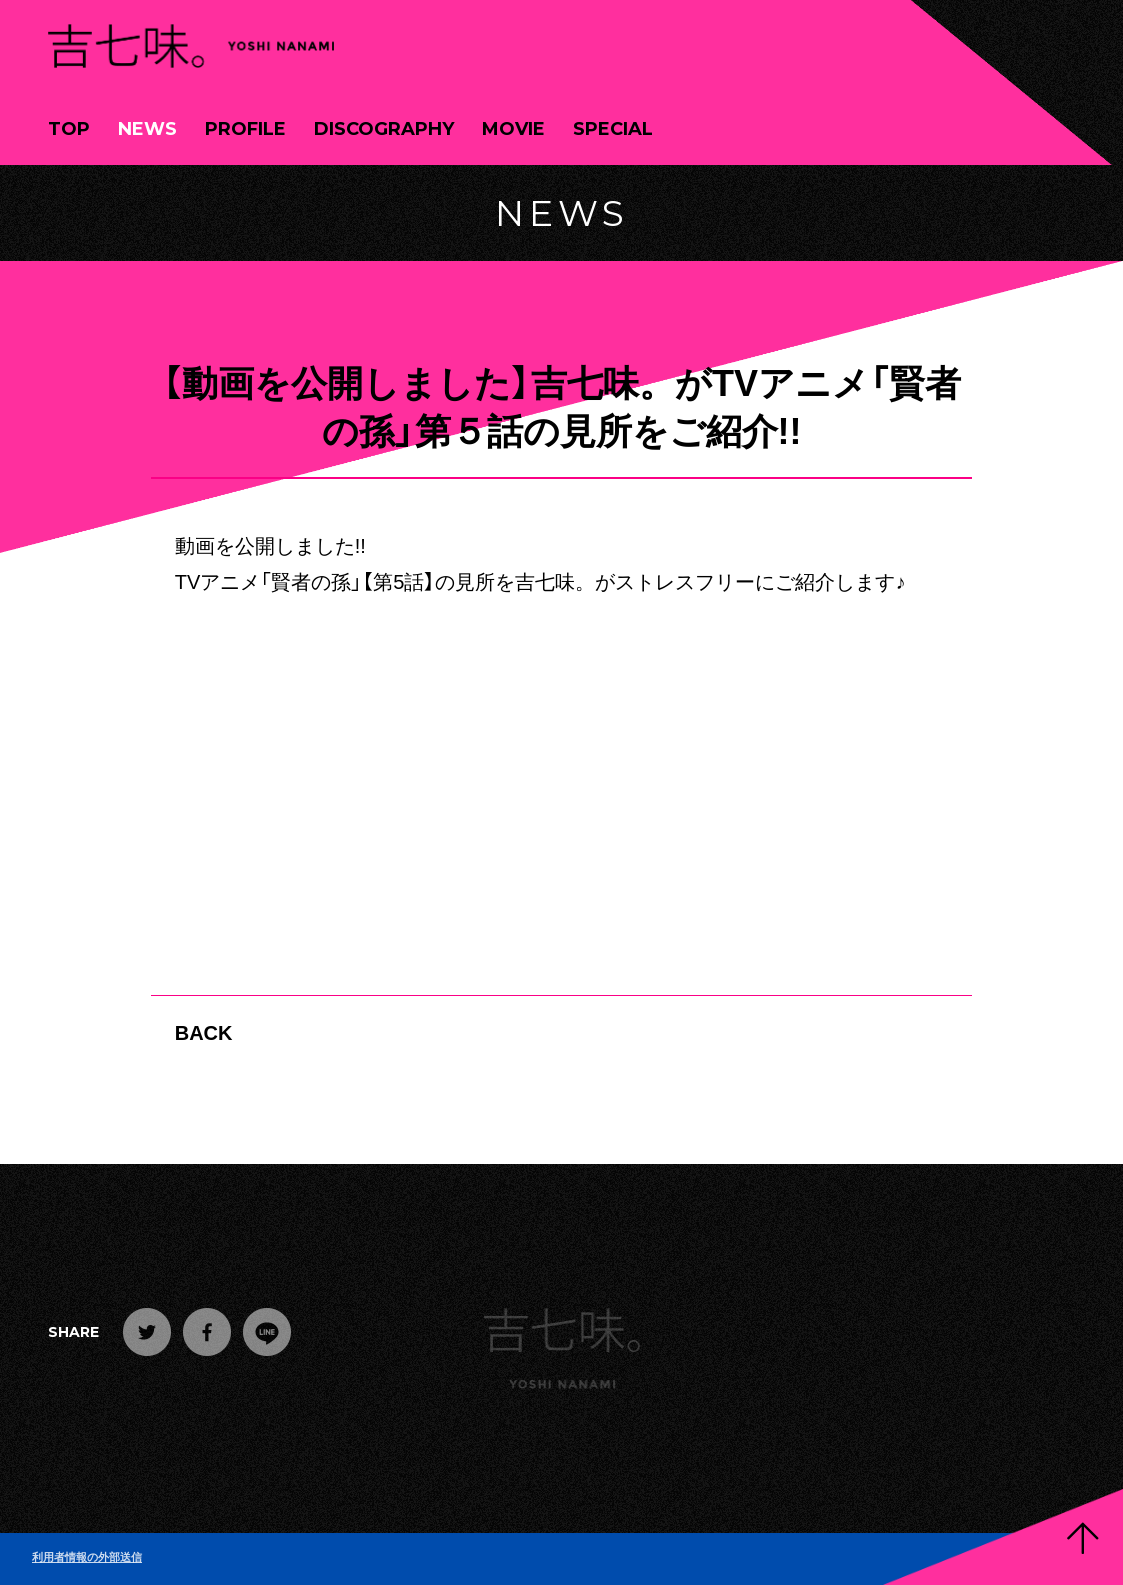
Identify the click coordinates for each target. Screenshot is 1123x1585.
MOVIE (513, 129)
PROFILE (245, 129)
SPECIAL (613, 129)
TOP (69, 129)
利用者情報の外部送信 (87, 1556)
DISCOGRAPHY (384, 129)
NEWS (147, 129)
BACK (204, 1031)
